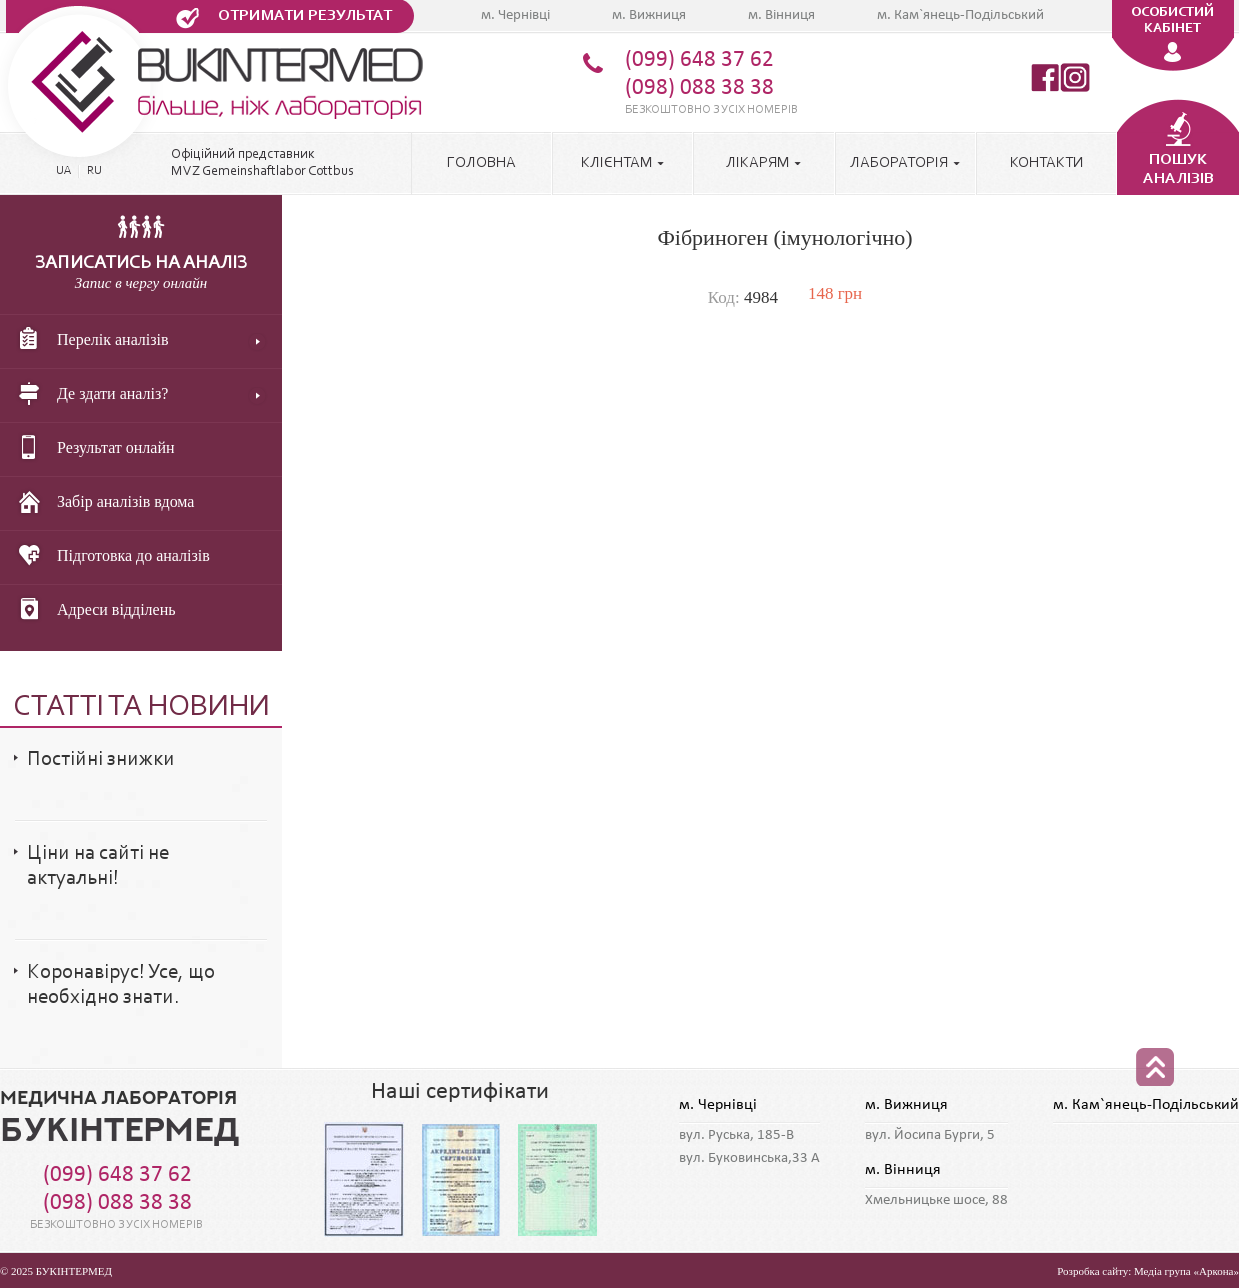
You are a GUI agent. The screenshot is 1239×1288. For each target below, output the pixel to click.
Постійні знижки (101, 759)
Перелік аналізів (89, 341)
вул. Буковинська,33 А (749, 1158)
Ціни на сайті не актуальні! (98, 866)
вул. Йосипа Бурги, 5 (930, 1135)
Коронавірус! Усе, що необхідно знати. (121, 985)
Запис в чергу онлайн (141, 283)
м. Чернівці (515, 15)
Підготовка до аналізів (109, 557)
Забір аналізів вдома (101, 503)
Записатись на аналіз (141, 263)
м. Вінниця (781, 15)
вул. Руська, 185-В (736, 1135)
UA (64, 170)
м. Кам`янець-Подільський (960, 15)
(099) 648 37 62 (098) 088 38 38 (699, 74)
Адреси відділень (92, 611)
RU (94, 170)
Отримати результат (305, 16)
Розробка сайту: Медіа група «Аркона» (1148, 1271)
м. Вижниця (649, 15)
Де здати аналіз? (88, 395)
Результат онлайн (92, 449)
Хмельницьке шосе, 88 (936, 1200)
